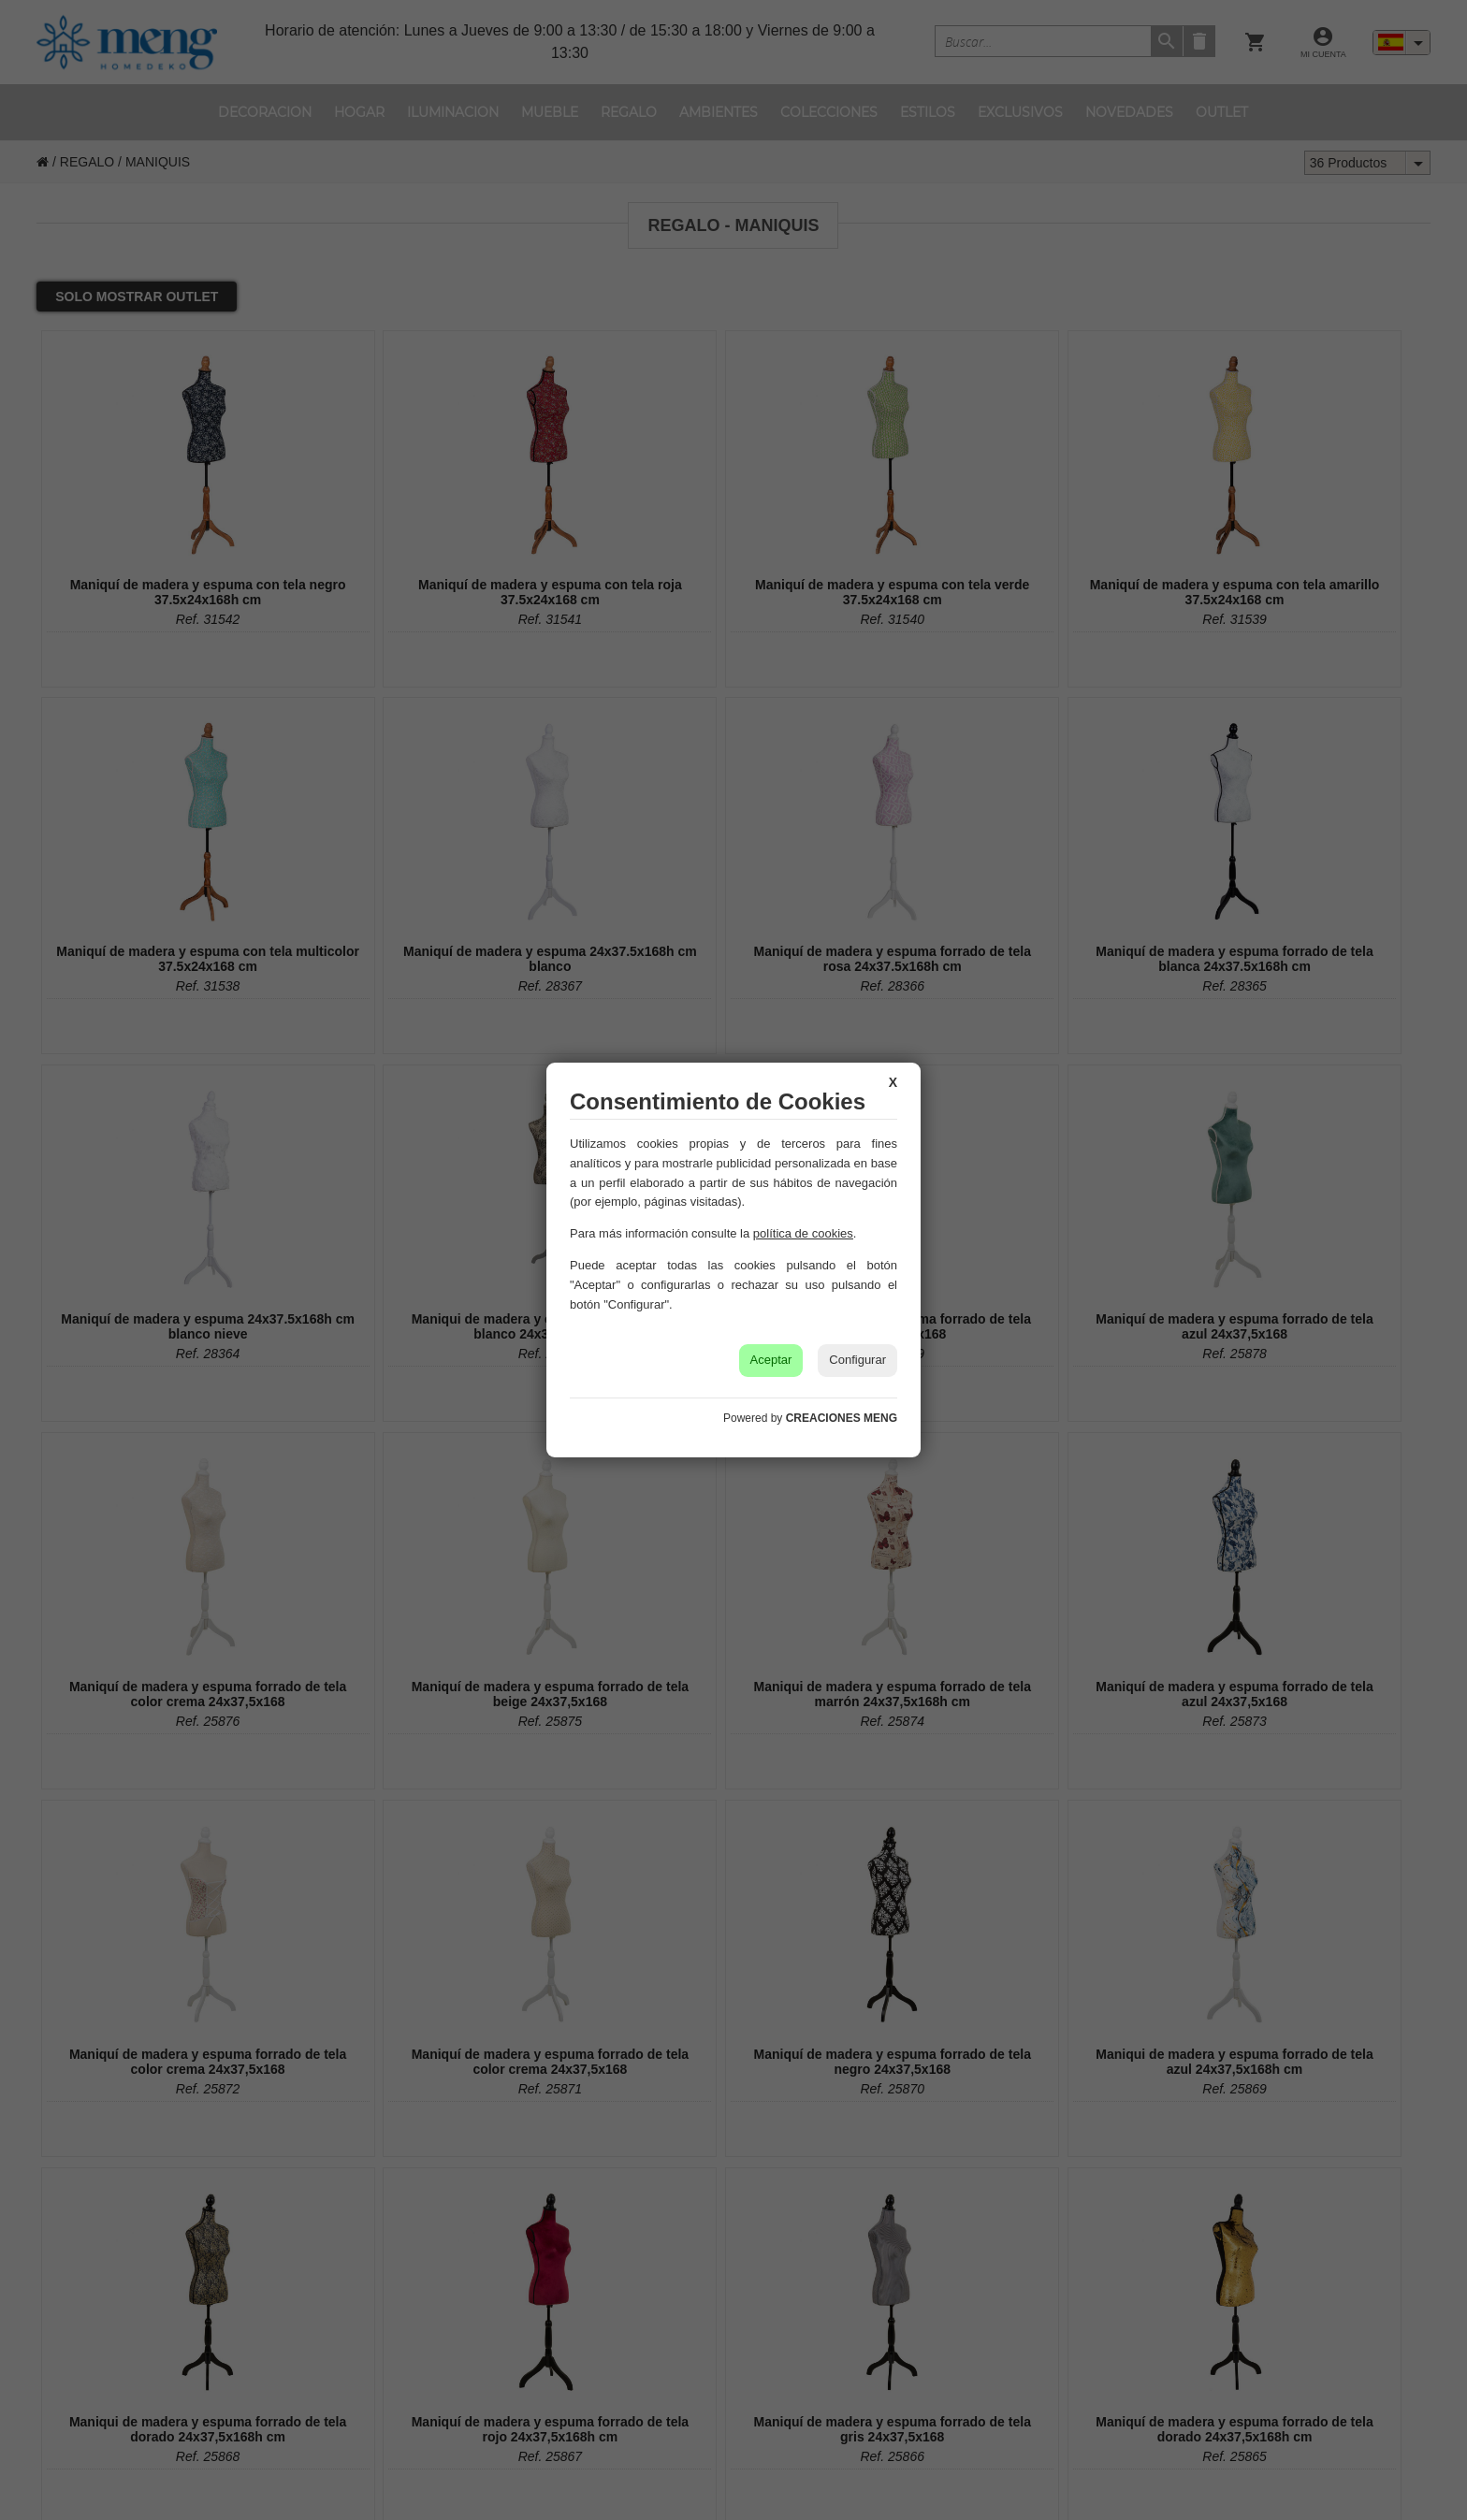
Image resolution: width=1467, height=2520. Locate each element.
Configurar (857, 1360)
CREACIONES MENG (841, 1418)
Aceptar (771, 1360)
